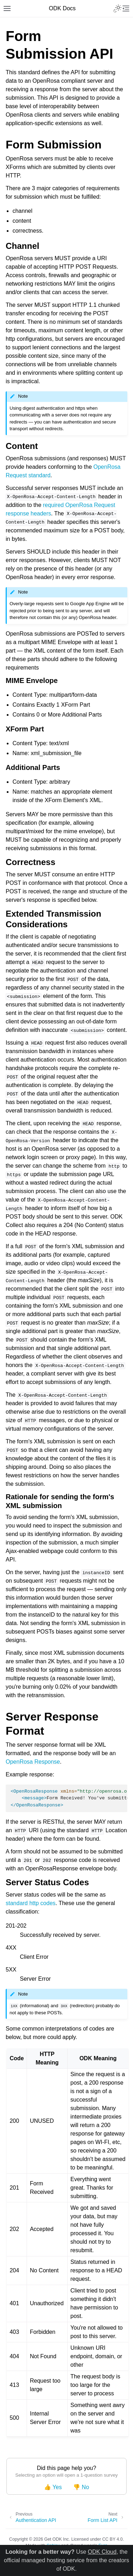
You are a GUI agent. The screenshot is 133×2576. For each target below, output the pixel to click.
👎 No (81, 2487)
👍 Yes (53, 2487)
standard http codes (31, 1903)
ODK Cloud (102, 2552)
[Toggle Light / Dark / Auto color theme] (117, 8)
